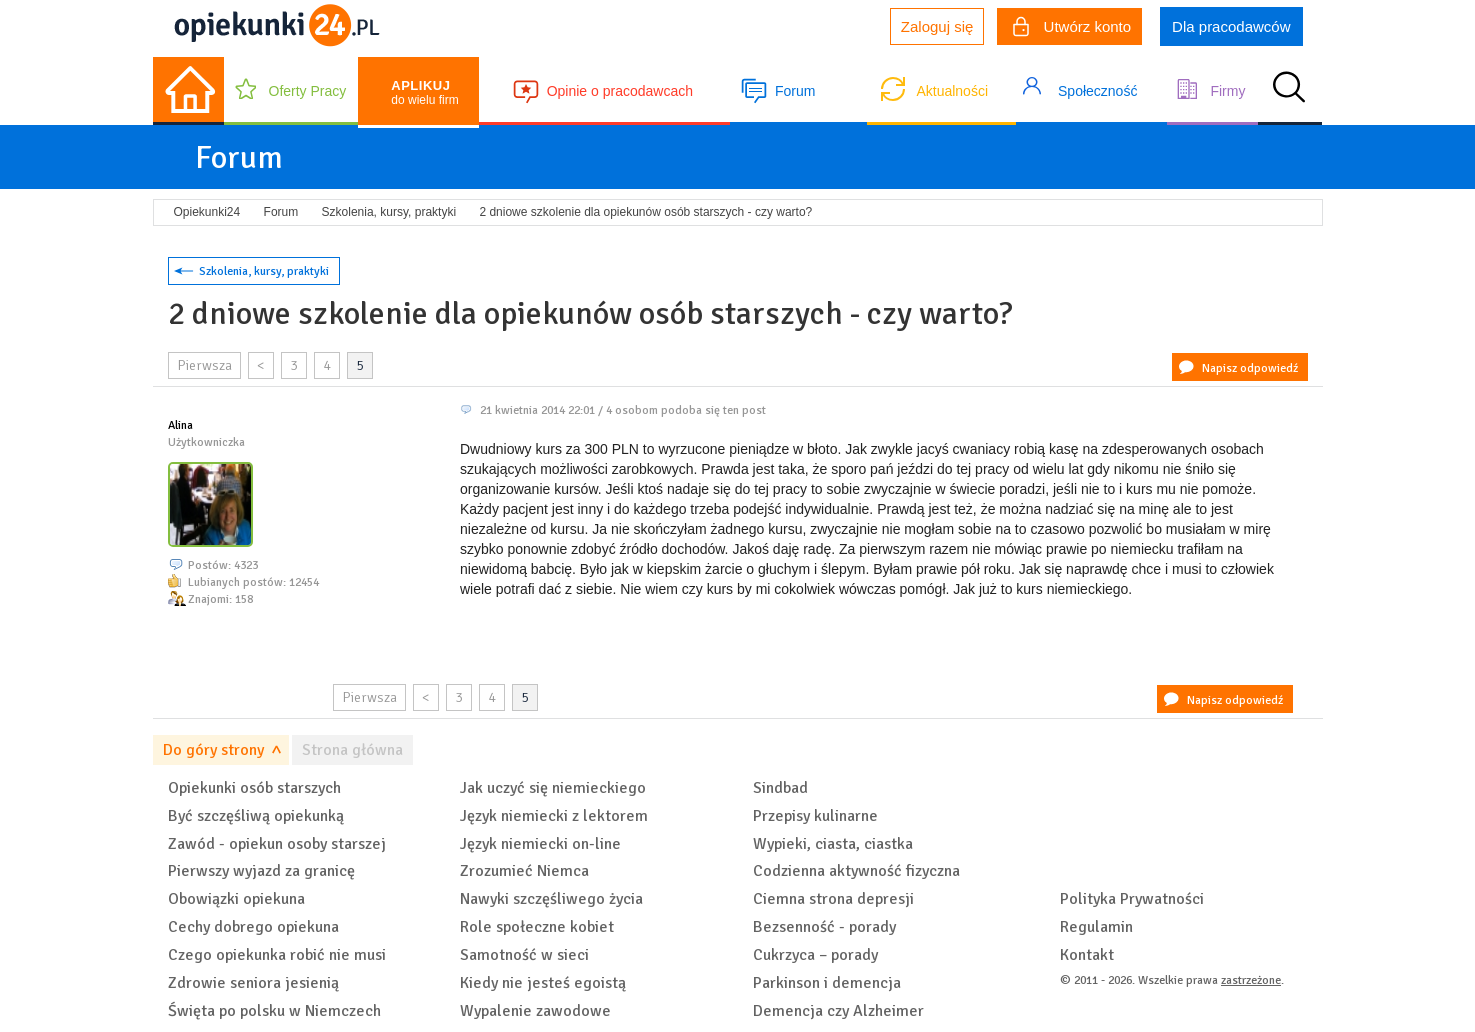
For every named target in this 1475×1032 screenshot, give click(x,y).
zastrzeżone (1251, 980)
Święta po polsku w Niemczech (274, 1011)
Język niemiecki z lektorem (554, 816)
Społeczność (1097, 91)
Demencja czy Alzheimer (838, 1011)
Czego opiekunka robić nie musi (277, 955)
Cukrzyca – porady (815, 955)
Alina (180, 425)
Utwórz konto (1072, 29)
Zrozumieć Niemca (524, 871)
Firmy (1227, 91)
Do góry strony (213, 750)
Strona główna (352, 750)
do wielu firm (424, 92)
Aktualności (952, 91)
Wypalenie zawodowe (535, 1011)
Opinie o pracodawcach (620, 91)
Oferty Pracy (308, 91)
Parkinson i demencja (827, 983)
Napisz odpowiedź (1250, 368)
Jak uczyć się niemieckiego (553, 788)
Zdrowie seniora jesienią (253, 983)
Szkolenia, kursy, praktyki (264, 271)
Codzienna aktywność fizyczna (856, 871)
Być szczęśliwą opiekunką (256, 816)
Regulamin (1096, 927)
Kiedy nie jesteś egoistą (543, 983)
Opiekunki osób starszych (254, 788)
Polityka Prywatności (1132, 899)
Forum (795, 91)
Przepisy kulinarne (815, 816)
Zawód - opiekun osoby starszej (277, 844)
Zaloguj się (937, 26)
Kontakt (1087, 955)
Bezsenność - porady (824, 927)
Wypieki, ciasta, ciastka (833, 844)
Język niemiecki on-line (540, 844)
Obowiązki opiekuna (236, 899)
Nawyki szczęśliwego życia (551, 899)
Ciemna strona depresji (833, 899)
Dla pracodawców (1231, 26)
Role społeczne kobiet (537, 927)
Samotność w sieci (524, 955)
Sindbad (780, 788)
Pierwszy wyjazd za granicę (261, 871)
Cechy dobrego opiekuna (253, 927)
